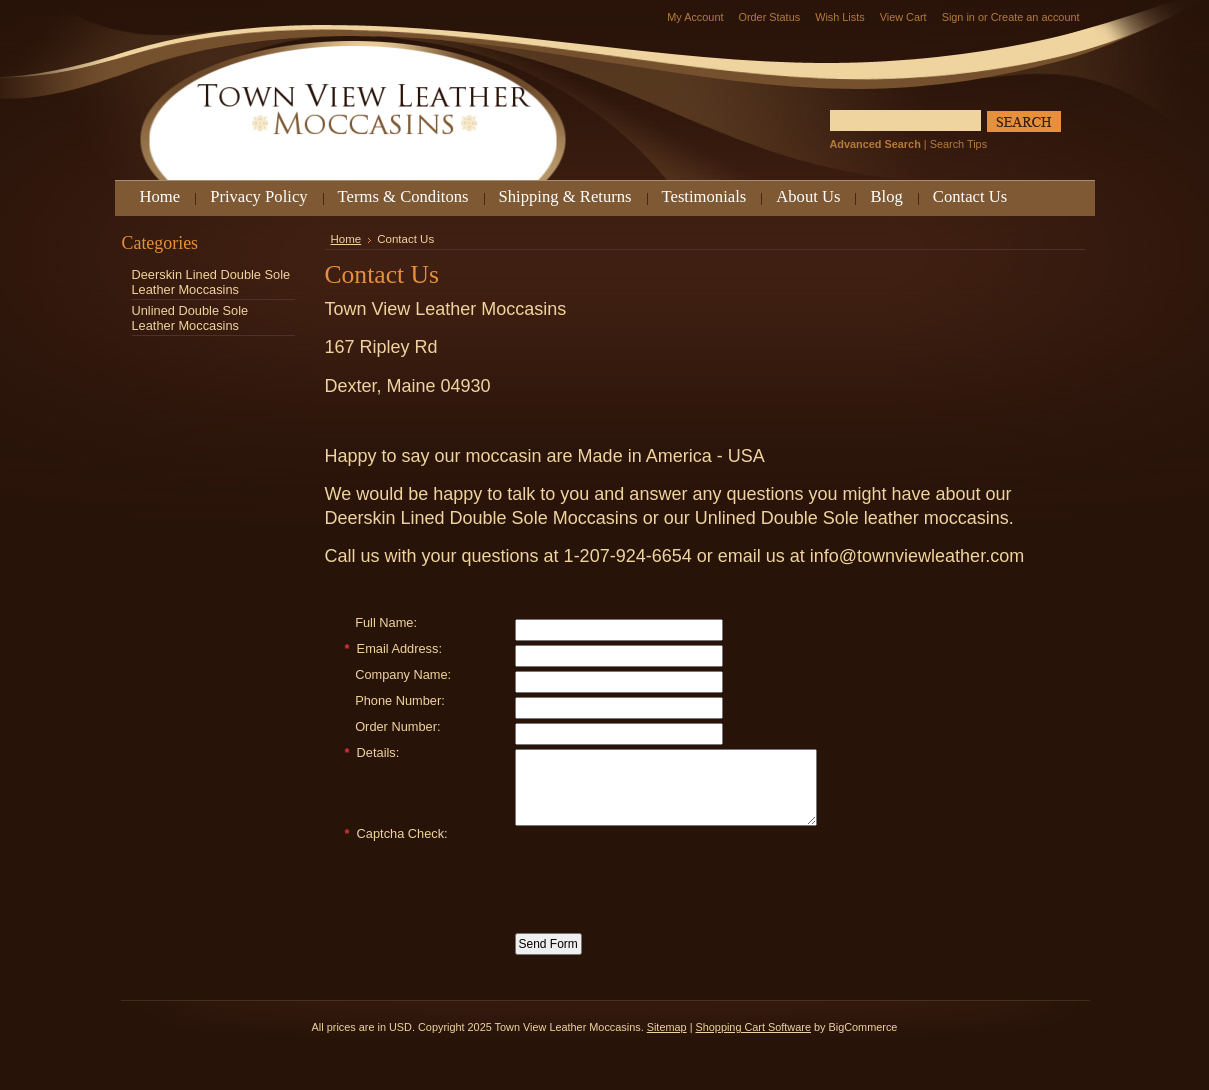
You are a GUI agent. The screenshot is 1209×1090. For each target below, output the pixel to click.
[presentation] (667, 884)
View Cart (903, 17)
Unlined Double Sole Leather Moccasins (190, 318)
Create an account (1035, 17)
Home (346, 239)
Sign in (958, 17)
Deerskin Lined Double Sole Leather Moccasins (211, 282)
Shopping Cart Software (752, 1042)
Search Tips (958, 144)
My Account (695, 17)
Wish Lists (840, 17)
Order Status (769, 17)
